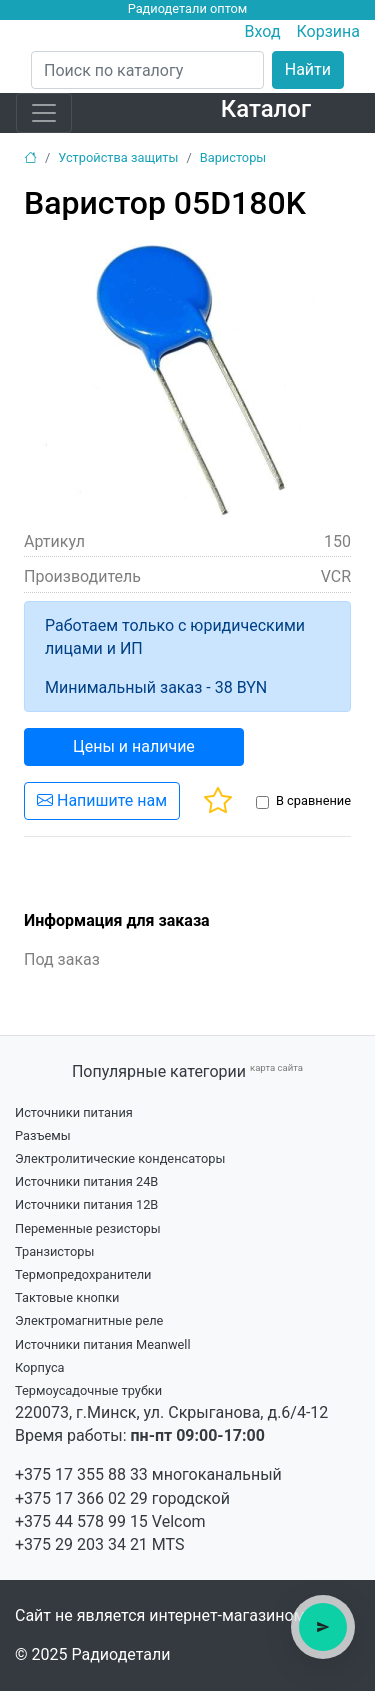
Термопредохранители (83, 1274)
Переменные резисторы (88, 1228)
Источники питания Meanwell (103, 1344)
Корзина (328, 31)
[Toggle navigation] (44, 113)
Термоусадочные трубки (88, 1390)
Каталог (266, 109)
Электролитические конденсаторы (120, 1158)
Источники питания (74, 1112)
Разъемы (43, 1135)
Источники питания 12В (86, 1204)
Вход (263, 31)
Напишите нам (102, 800)
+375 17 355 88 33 (81, 1474)
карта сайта (276, 1067)
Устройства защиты (118, 157)
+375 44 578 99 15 (81, 1521)
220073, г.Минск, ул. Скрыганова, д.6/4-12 (171, 1412)
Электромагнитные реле (89, 1320)
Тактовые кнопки (67, 1297)
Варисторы (233, 157)
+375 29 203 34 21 (81, 1544)
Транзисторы (54, 1251)
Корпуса (40, 1367)
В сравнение (313, 800)
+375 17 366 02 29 (81, 1498)
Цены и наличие (134, 746)
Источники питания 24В (86, 1181)
